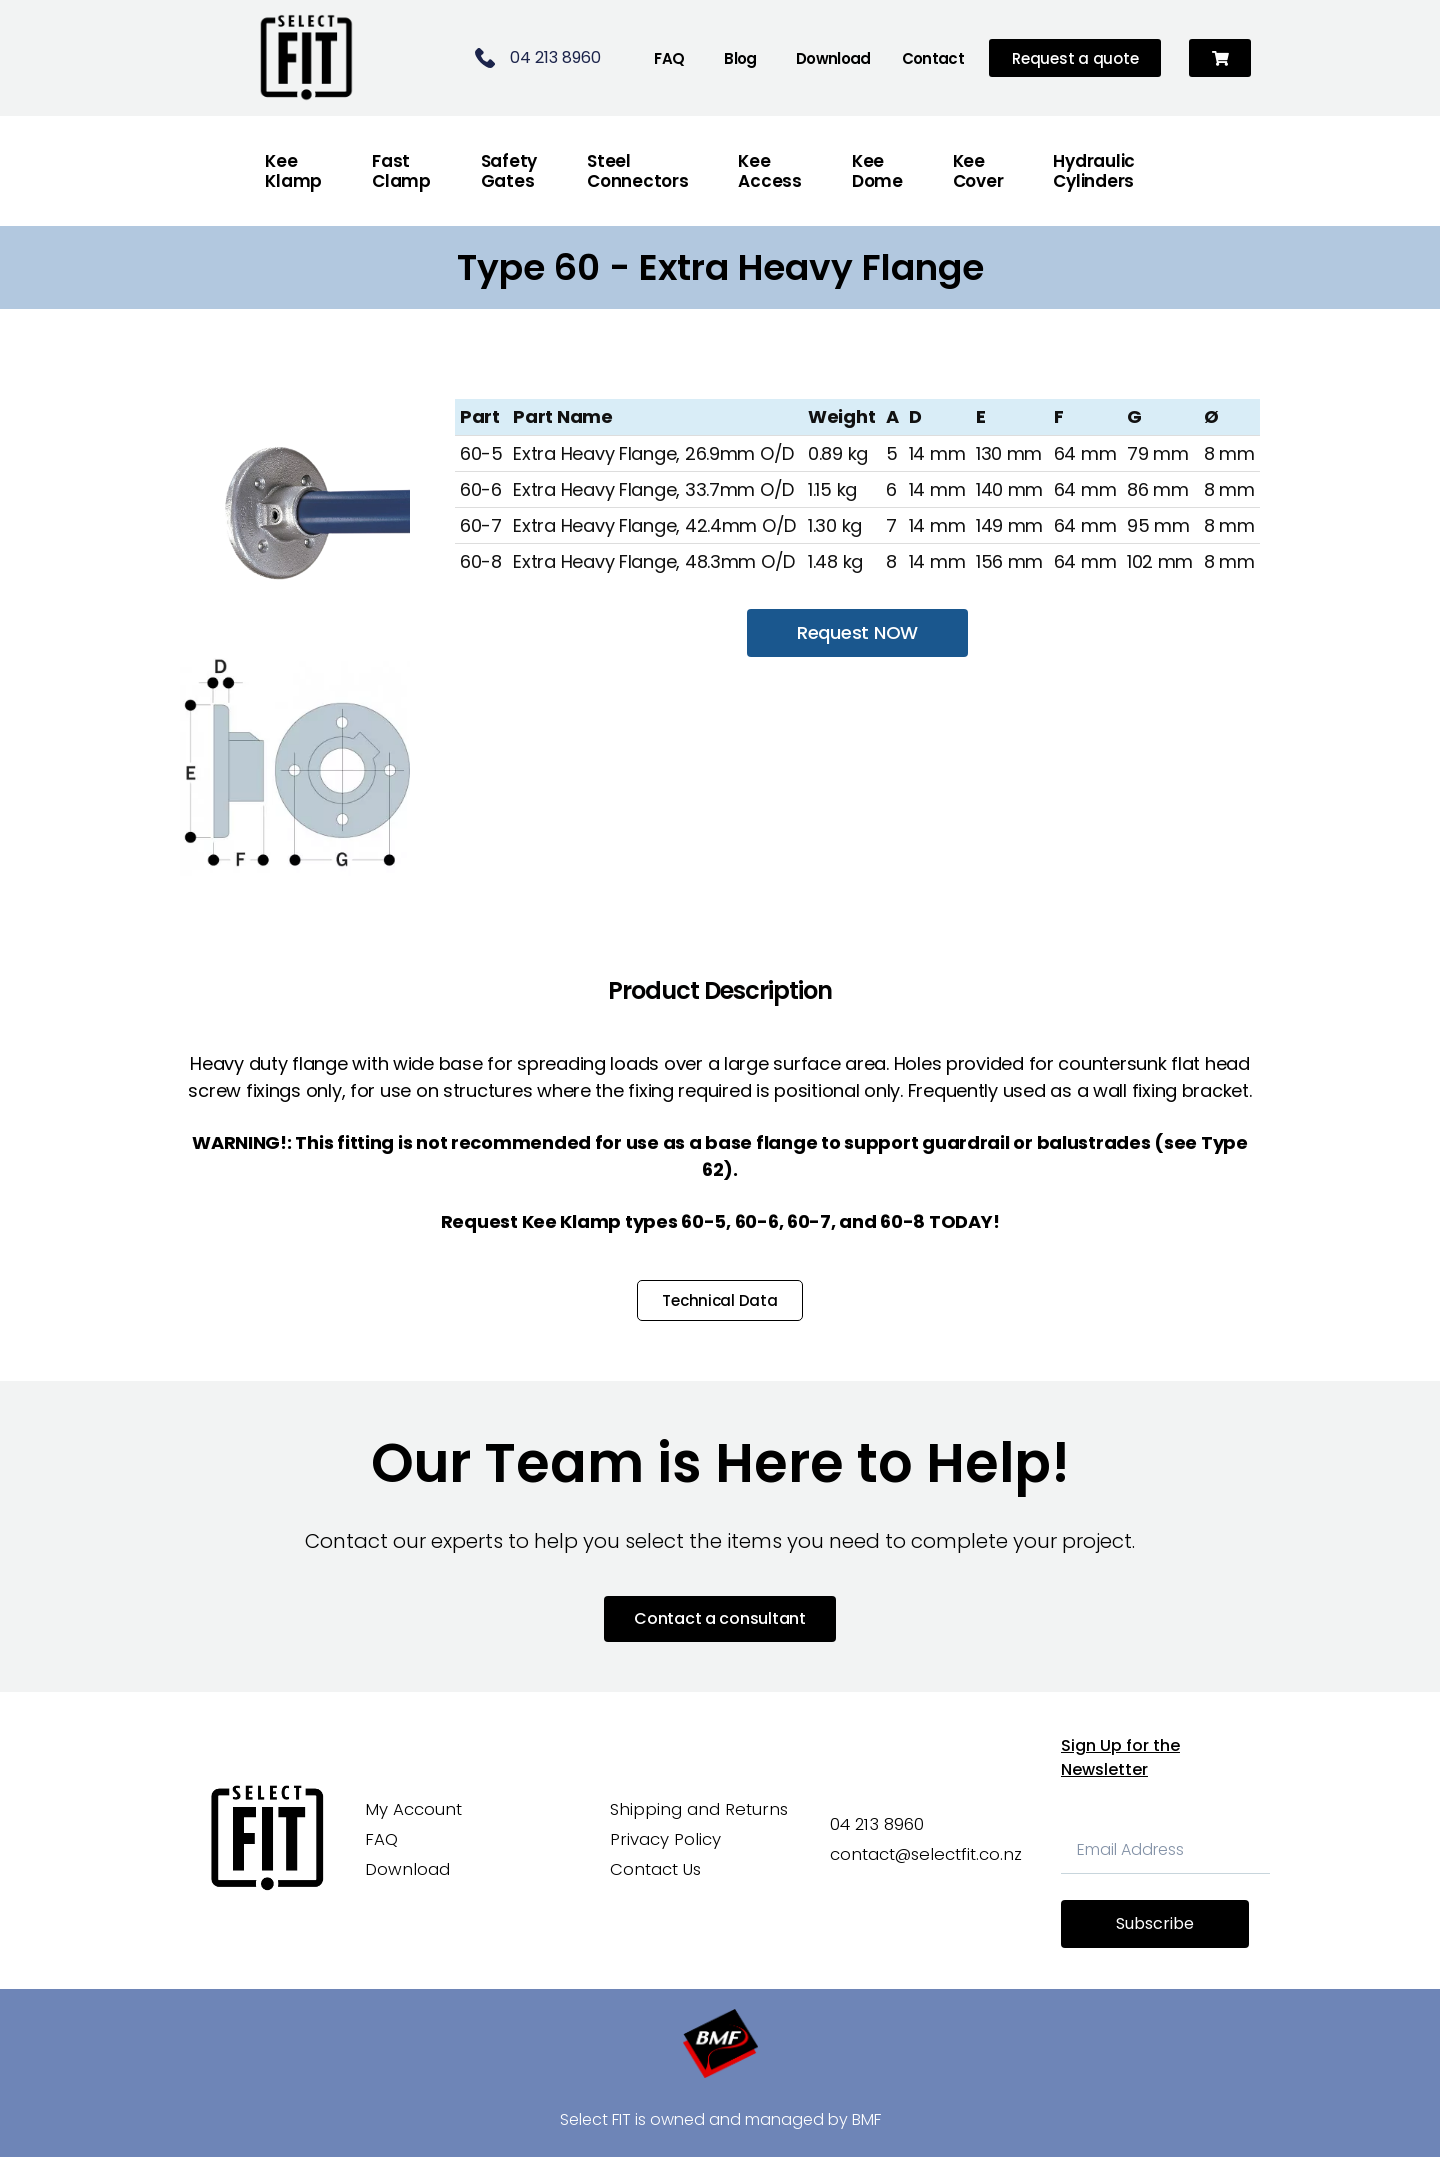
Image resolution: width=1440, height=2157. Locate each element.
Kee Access (769, 171)
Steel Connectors (637, 171)
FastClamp (401, 171)
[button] (1220, 58)
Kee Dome (877, 171)
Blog (740, 58)
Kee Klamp (293, 171)
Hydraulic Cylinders (1094, 171)
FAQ (669, 58)
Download (833, 58)
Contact (933, 58)
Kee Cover (978, 171)
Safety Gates (509, 171)
